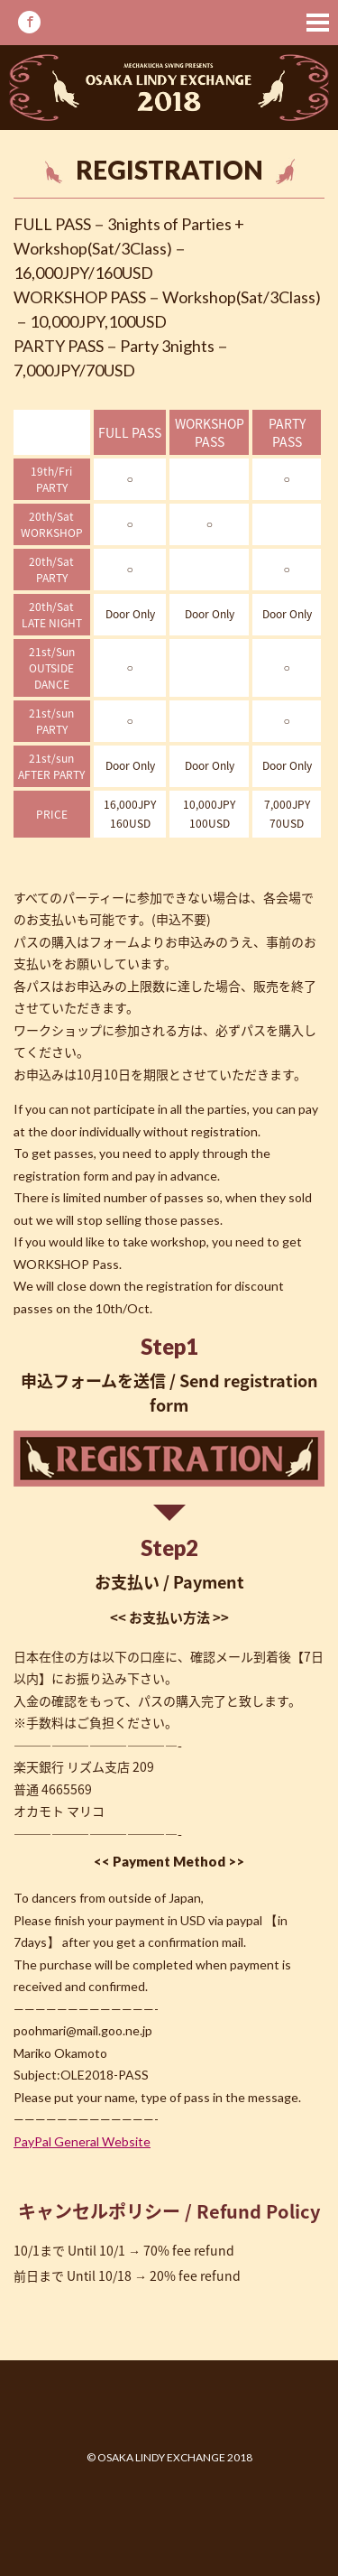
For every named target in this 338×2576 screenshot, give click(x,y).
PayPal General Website (82, 2141)
